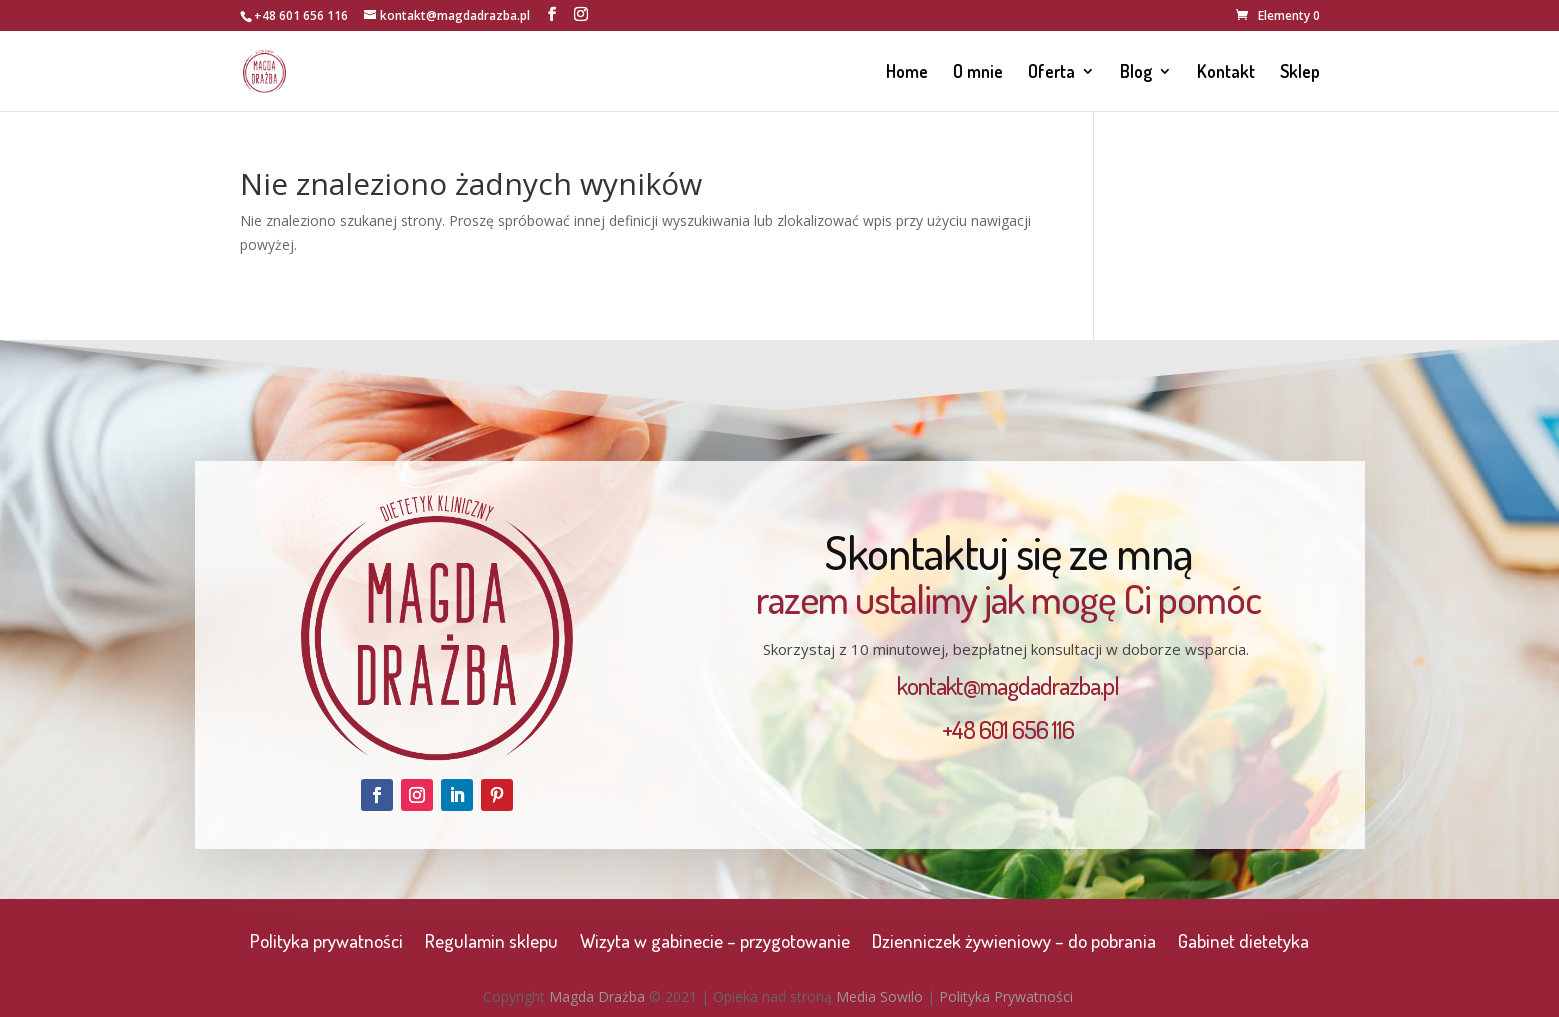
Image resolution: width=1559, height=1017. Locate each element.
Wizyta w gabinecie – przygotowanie (715, 943)
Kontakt (1226, 73)
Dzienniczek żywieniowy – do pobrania (1014, 943)
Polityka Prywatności (1006, 996)
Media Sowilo (879, 996)
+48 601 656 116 (301, 15)
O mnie (978, 73)
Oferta (1051, 73)
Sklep (1300, 73)
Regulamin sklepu (491, 943)
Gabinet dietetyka (1243, 943)
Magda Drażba (597, 996)
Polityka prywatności (326, 943)
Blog (1136, 73)
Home (907, 73)
